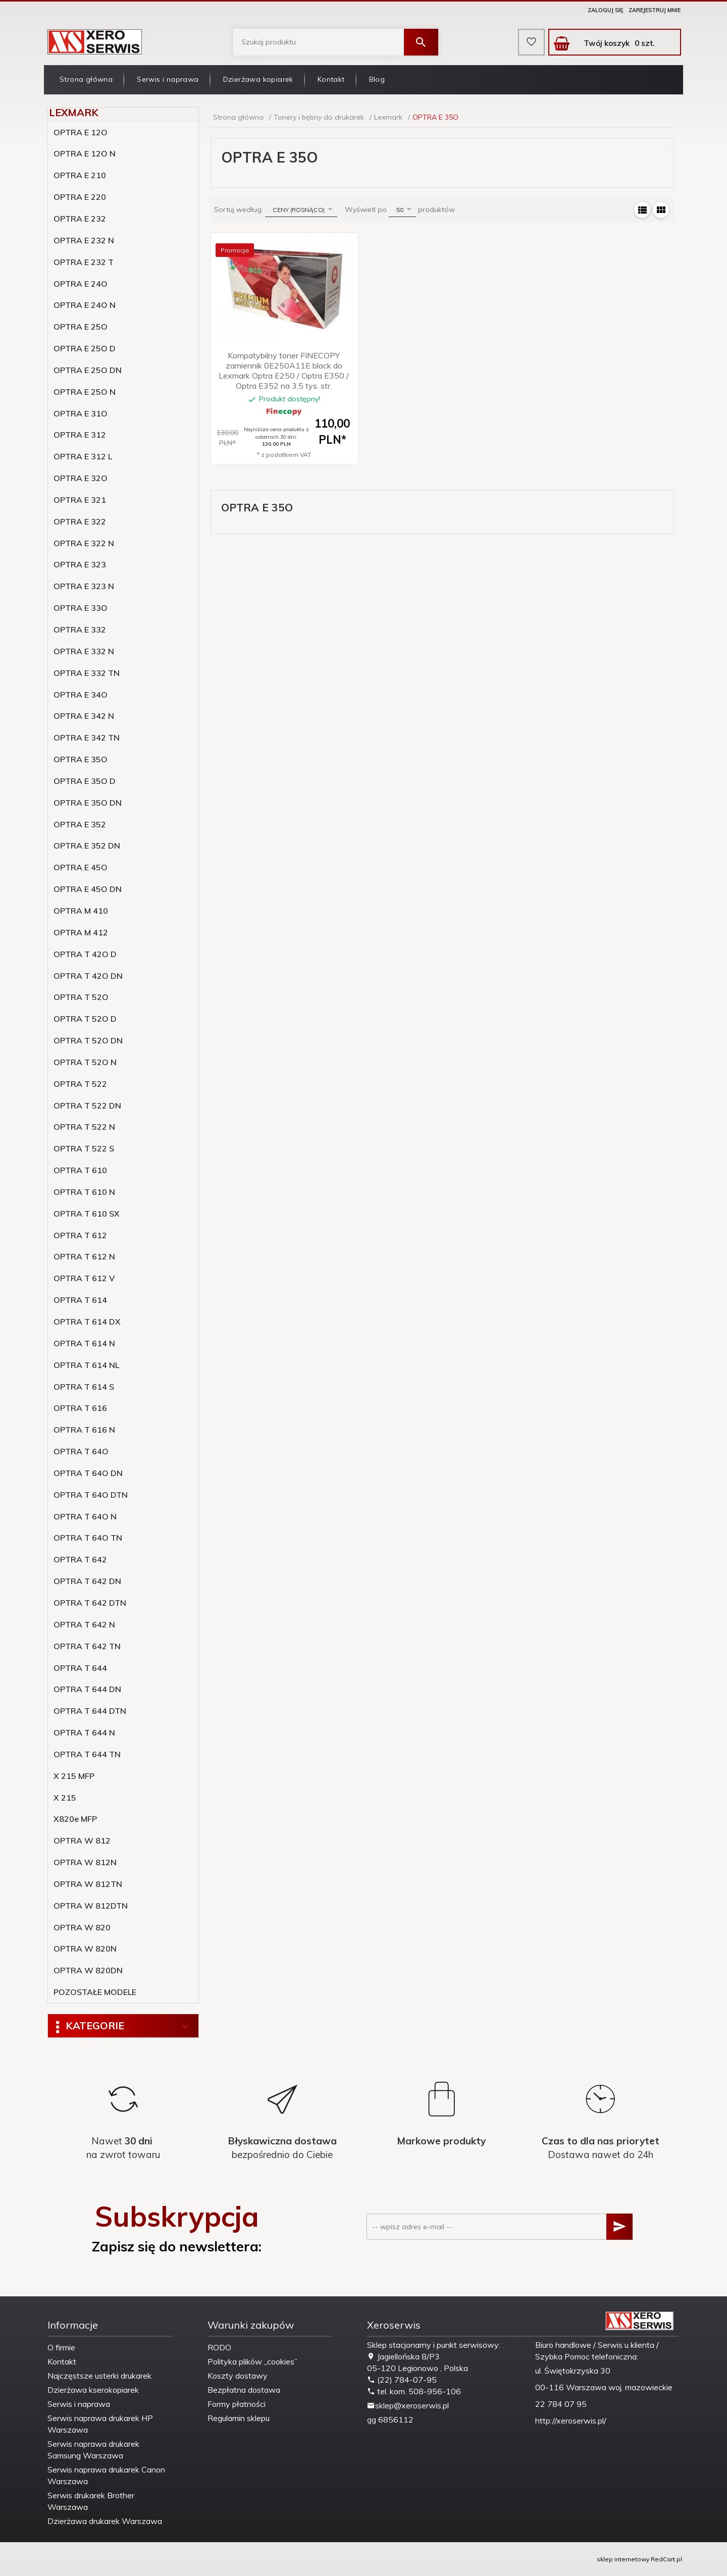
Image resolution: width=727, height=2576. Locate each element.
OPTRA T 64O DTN (91, 1495)
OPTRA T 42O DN (88, 976)
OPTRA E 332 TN (87, 673)
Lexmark (73, 112)
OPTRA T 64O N (85, 1516)
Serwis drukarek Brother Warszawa (90, 2501)
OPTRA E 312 (80, 435)
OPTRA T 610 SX (87, 1213)
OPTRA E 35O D (85, 781)
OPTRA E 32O (81, 478)
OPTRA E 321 (80, 500)
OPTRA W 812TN (88, 1884)
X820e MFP (75, 1819)
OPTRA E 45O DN (88, 889)
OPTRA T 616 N (84, 1430)
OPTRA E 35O (81, 759)
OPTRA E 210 (80, 175)
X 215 (65, 1798)
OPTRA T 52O (81, 997)
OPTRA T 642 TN (87, 1646)
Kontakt (331, 79)
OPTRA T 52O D (85, 1019)
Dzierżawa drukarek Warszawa (104, 2521)
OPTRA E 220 (80, 197)
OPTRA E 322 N (84, 543)
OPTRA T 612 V (84, 1278)
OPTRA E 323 (80, 564)
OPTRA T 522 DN (87, 1105)
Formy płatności (236, 2404)
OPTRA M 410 (81, 911)
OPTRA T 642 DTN (90, 1603)
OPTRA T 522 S (84, 1148)
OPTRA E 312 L (83, 456)
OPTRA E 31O (81, 413)
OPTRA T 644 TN (87, 1754)
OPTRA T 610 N (84, 1192)
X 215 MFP (74, 1776)
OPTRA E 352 (80, 824)
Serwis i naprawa (167, 79)
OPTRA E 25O (81, 327)
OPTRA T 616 (80, 1408)
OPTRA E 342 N (84, 716)
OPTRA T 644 (80, 1668)
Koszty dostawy (237, 2376)
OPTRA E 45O (81, 867)
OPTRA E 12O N (85, 153)
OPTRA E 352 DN (87, 845)
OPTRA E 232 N (84, 240)
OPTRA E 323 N (84, 586)
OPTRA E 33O (81, 608)
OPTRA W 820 (82, 1927)
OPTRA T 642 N (84, 1624)
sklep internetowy (623, 2559)
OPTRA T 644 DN (87, 1689)
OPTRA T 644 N (84, 1732)
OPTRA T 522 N (84, 1127)
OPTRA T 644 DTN (90, 1711)
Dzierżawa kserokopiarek (93, 2390)
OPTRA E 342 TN (87, 737)
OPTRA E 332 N (84, 651)
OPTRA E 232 (80, 219)
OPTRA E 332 (80, 629)
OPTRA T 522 (80, 1084)
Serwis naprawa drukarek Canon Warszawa (106, 2475)
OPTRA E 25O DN (88, 370)
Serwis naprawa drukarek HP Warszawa (100, 2424)
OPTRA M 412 (81, 932)
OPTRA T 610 (80, 1170)
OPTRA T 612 (80, 1235)
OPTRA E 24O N (85, 305)
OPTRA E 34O (81, 695)
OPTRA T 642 (80, 1559)
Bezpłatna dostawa (243, 2390)
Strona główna (86, 79)
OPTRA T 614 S (84, 1387)
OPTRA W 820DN (88, 1970)
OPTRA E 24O (81, 284)
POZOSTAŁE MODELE (95, 1992)
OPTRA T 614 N (84, 1343)
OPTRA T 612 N (84, 1256)
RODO (219, 2347)
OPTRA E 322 (80, 521)
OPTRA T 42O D (85, 954)
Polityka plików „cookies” (252, 2361)
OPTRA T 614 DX (87, 1322)
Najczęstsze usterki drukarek (99, 2376)
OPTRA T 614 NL (86, 1365)
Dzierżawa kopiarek (258, 79)
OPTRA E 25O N (85, 392)
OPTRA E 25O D (85, 348)
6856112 (395, 2419)
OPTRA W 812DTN (91, 1906)
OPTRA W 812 (82, 1840)
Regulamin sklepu (238, 2418)
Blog (377, 79)
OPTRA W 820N (85, 1948)
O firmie (61, 2347)
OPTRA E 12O (81, 132)
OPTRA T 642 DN (87, 1581)
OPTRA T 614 (80, 1300)
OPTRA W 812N (85, 1862)
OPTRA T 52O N (85, 1062)
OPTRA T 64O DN (88, 1473)
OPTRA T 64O (81, 1451)
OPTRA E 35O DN (88, 803)
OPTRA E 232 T (84, 262)
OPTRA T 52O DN (88, 1040)
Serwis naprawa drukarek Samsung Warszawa (93, 2449)
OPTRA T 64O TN (88, 1538)
